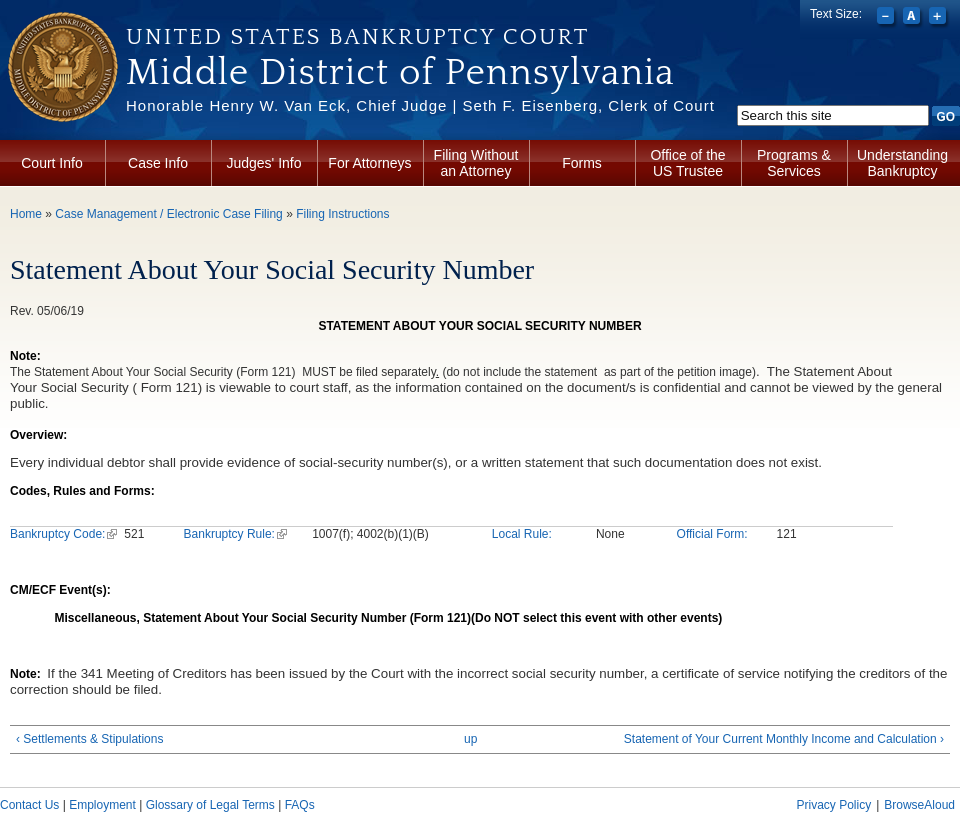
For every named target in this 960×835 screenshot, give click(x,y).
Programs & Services (794, 163)
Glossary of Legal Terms (210, 805)
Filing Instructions (342, 214)
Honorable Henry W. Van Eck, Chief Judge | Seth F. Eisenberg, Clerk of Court (420, 105)
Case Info (158, 163)
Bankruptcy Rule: (235, 534)
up (470, 739)
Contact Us (29, 805)
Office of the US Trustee (687, 163)
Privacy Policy (833, 805)
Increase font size (939, 18)
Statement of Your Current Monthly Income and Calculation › (784, 739)
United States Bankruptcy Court (357, 37)
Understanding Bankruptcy (902, 163)
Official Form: (712, 534)
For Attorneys (369, 163)
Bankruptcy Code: (63, 534)
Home (26, 214)
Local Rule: (522, 534)
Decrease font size (887, 18)
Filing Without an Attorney (476, 163)
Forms (582, 163)
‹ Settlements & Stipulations (89, 739)
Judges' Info (263, 163)
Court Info (51, 163)
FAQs (300, 805)
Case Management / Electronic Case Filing (168, 214)
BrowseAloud (919, 805)
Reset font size (913, 18)
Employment (102, 805)
